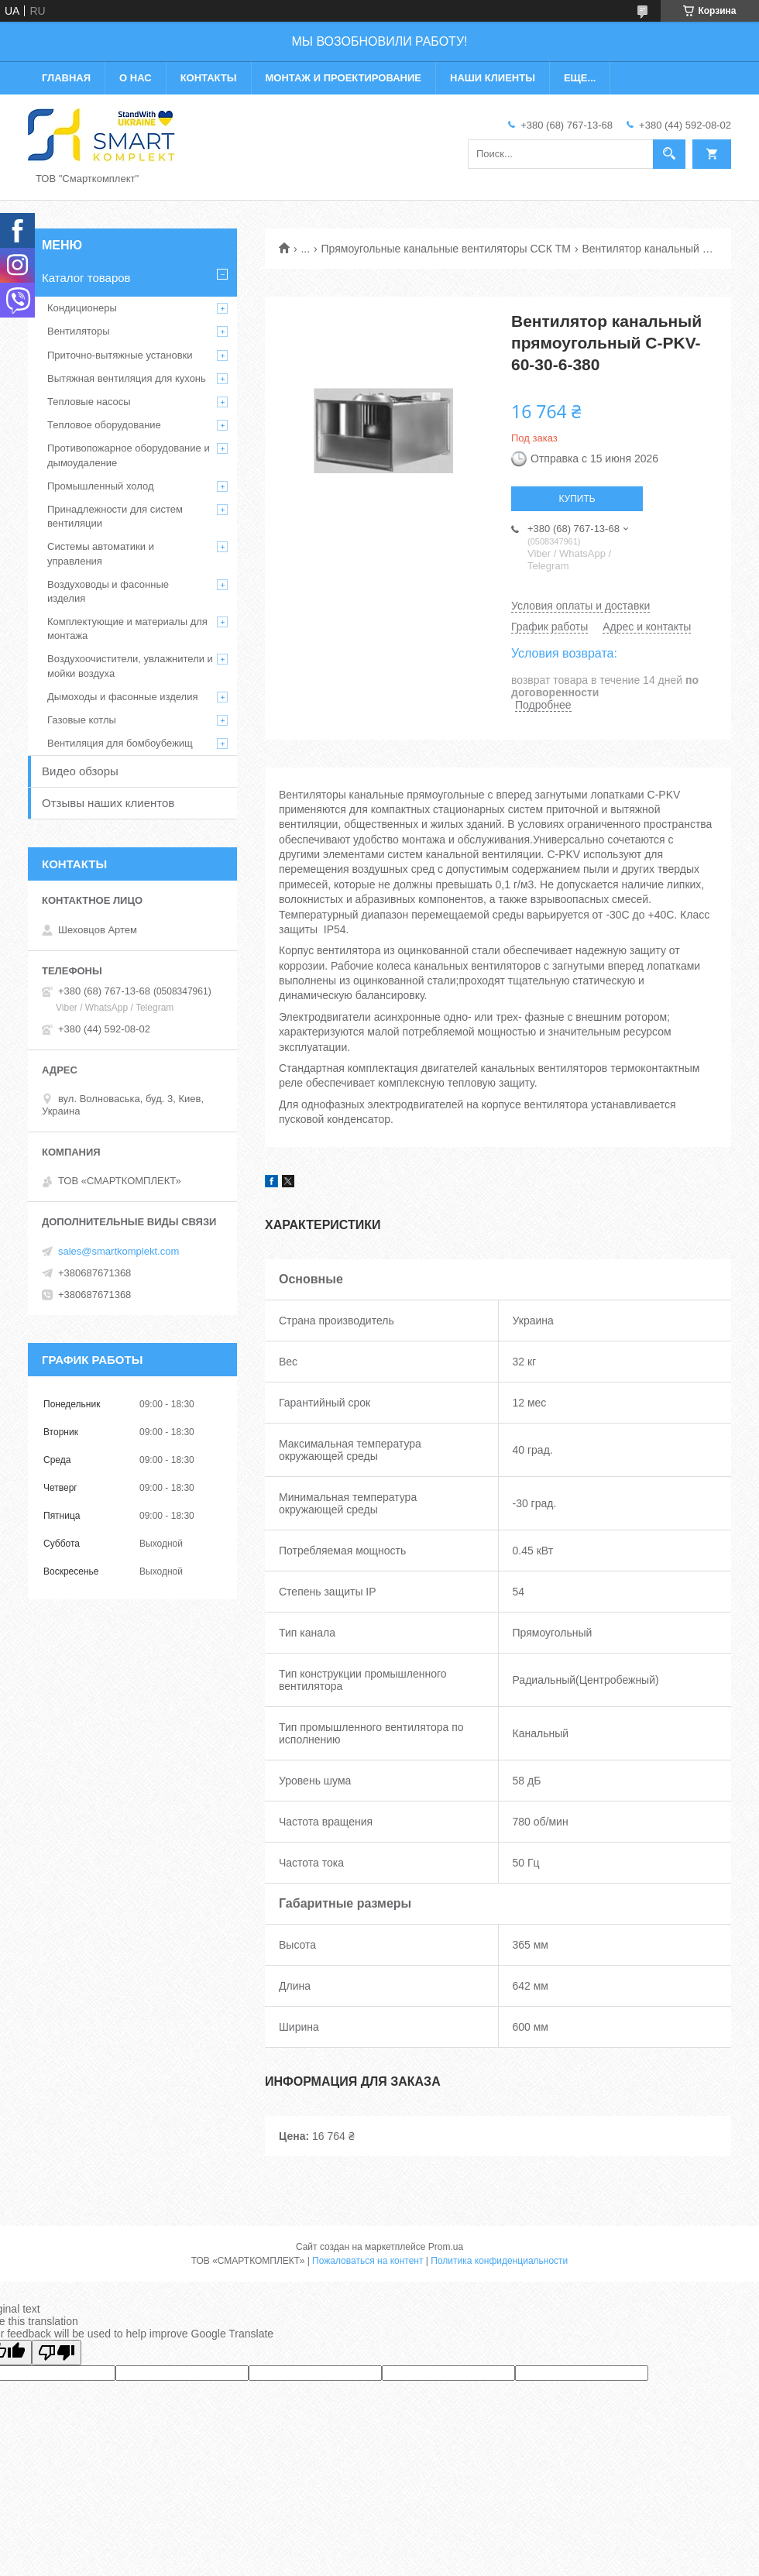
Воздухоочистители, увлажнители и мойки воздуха (130, 665)
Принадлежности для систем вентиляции (115, 516)
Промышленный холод (100, 486)
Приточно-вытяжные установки (120, 355)
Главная (66, 78)
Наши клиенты (492, 78)
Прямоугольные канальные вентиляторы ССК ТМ (446, 248)
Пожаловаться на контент (367, 2260)
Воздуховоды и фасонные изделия (108, 591)
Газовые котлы (81, 720)
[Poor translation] (56, 2352)
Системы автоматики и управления (100, 553)
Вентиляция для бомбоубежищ (120, 743)
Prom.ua (445, 2246)
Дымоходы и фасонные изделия (122, 696)
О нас (135, 78)
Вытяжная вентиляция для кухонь (126, 378)
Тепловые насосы (89, 401)
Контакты (208, 78)
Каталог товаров (86, 277)
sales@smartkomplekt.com (118, 1251)
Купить (576, 498)
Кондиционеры (82, 308)
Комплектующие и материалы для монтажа (127, 628)
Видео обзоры (80, 771)
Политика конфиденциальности (499, 2260)
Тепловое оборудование (104, 425)
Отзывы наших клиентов (108, 802)
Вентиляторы (78, 331)
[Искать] (669, 154)
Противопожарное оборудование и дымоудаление (128, 455)
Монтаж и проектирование (343, 78)
